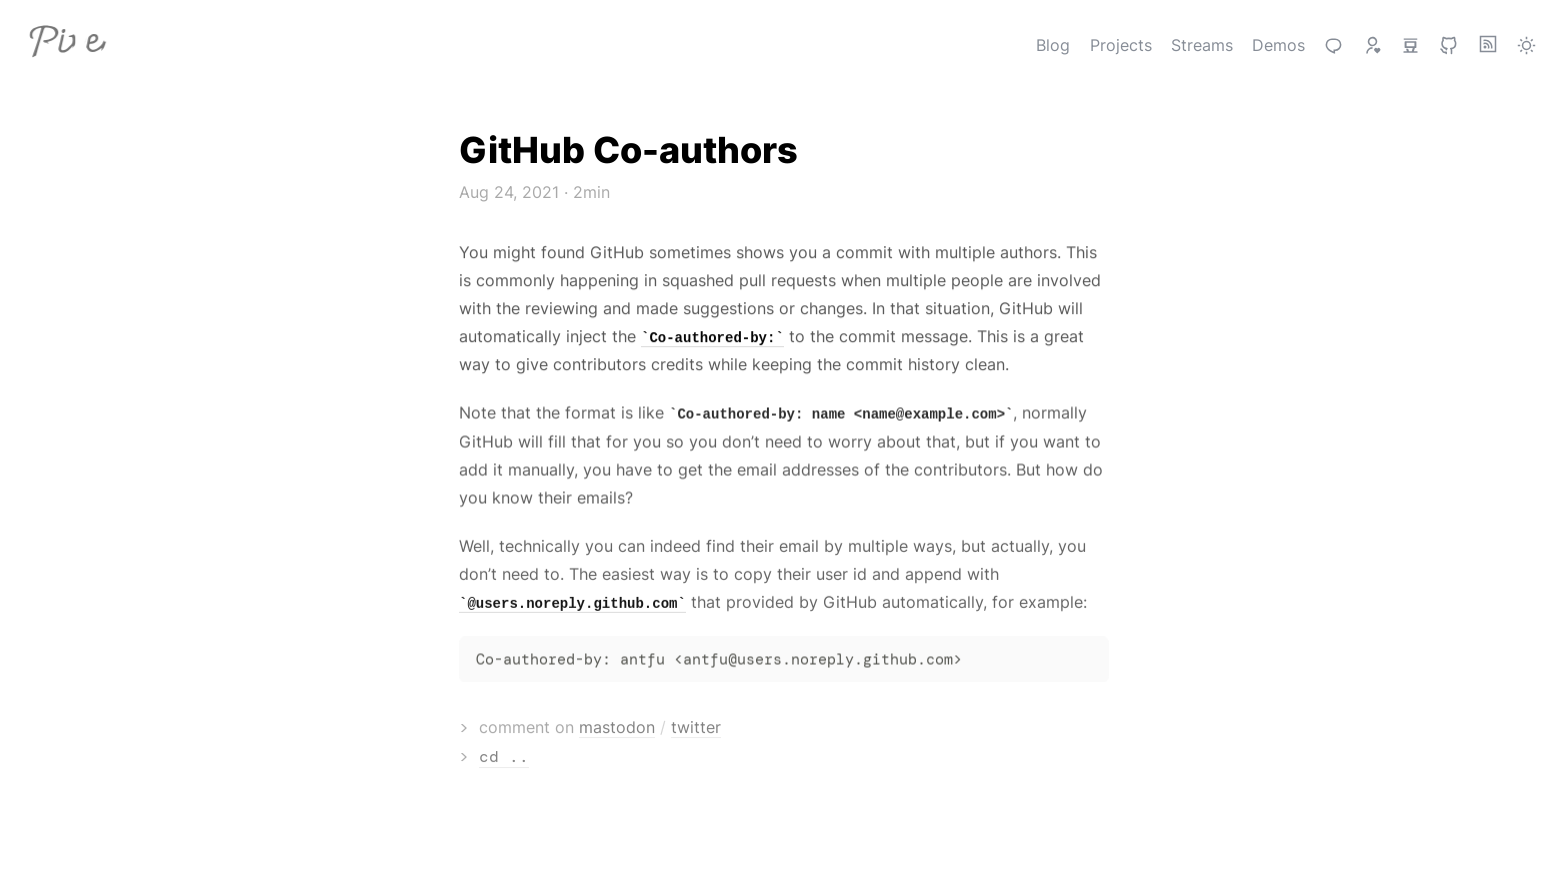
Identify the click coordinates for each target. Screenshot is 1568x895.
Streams (1202, 45)
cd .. (532, 756)
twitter (724, 727)
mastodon (645, 727)
